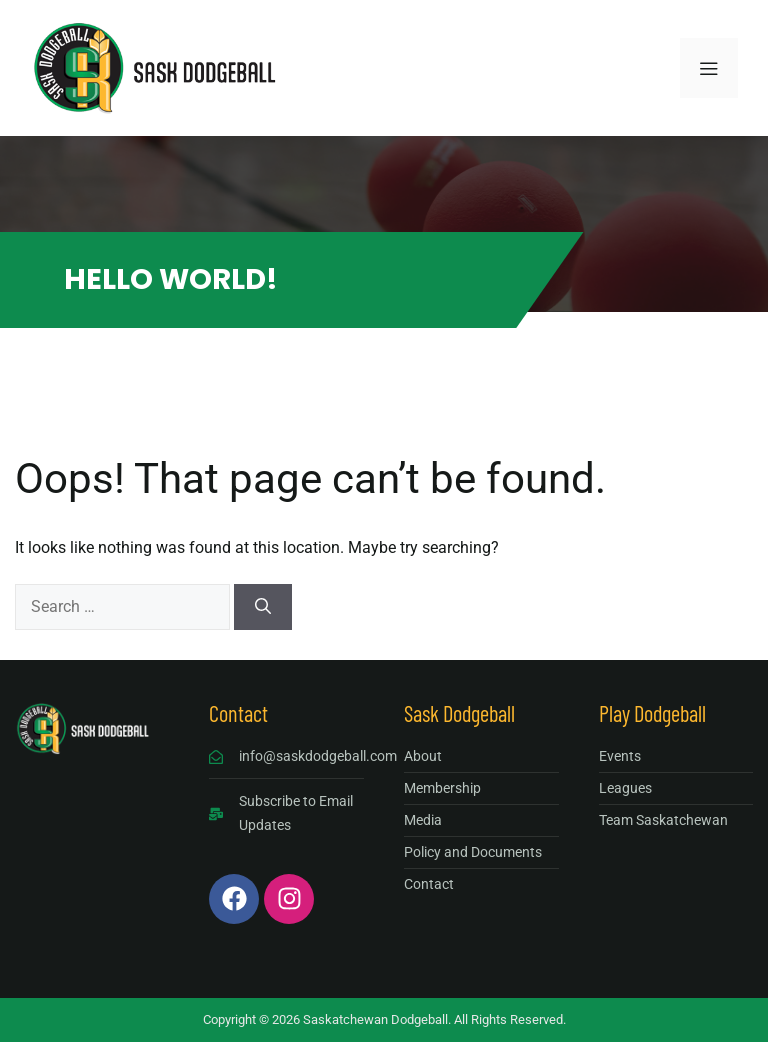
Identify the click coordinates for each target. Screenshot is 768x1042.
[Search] (263, 607)
